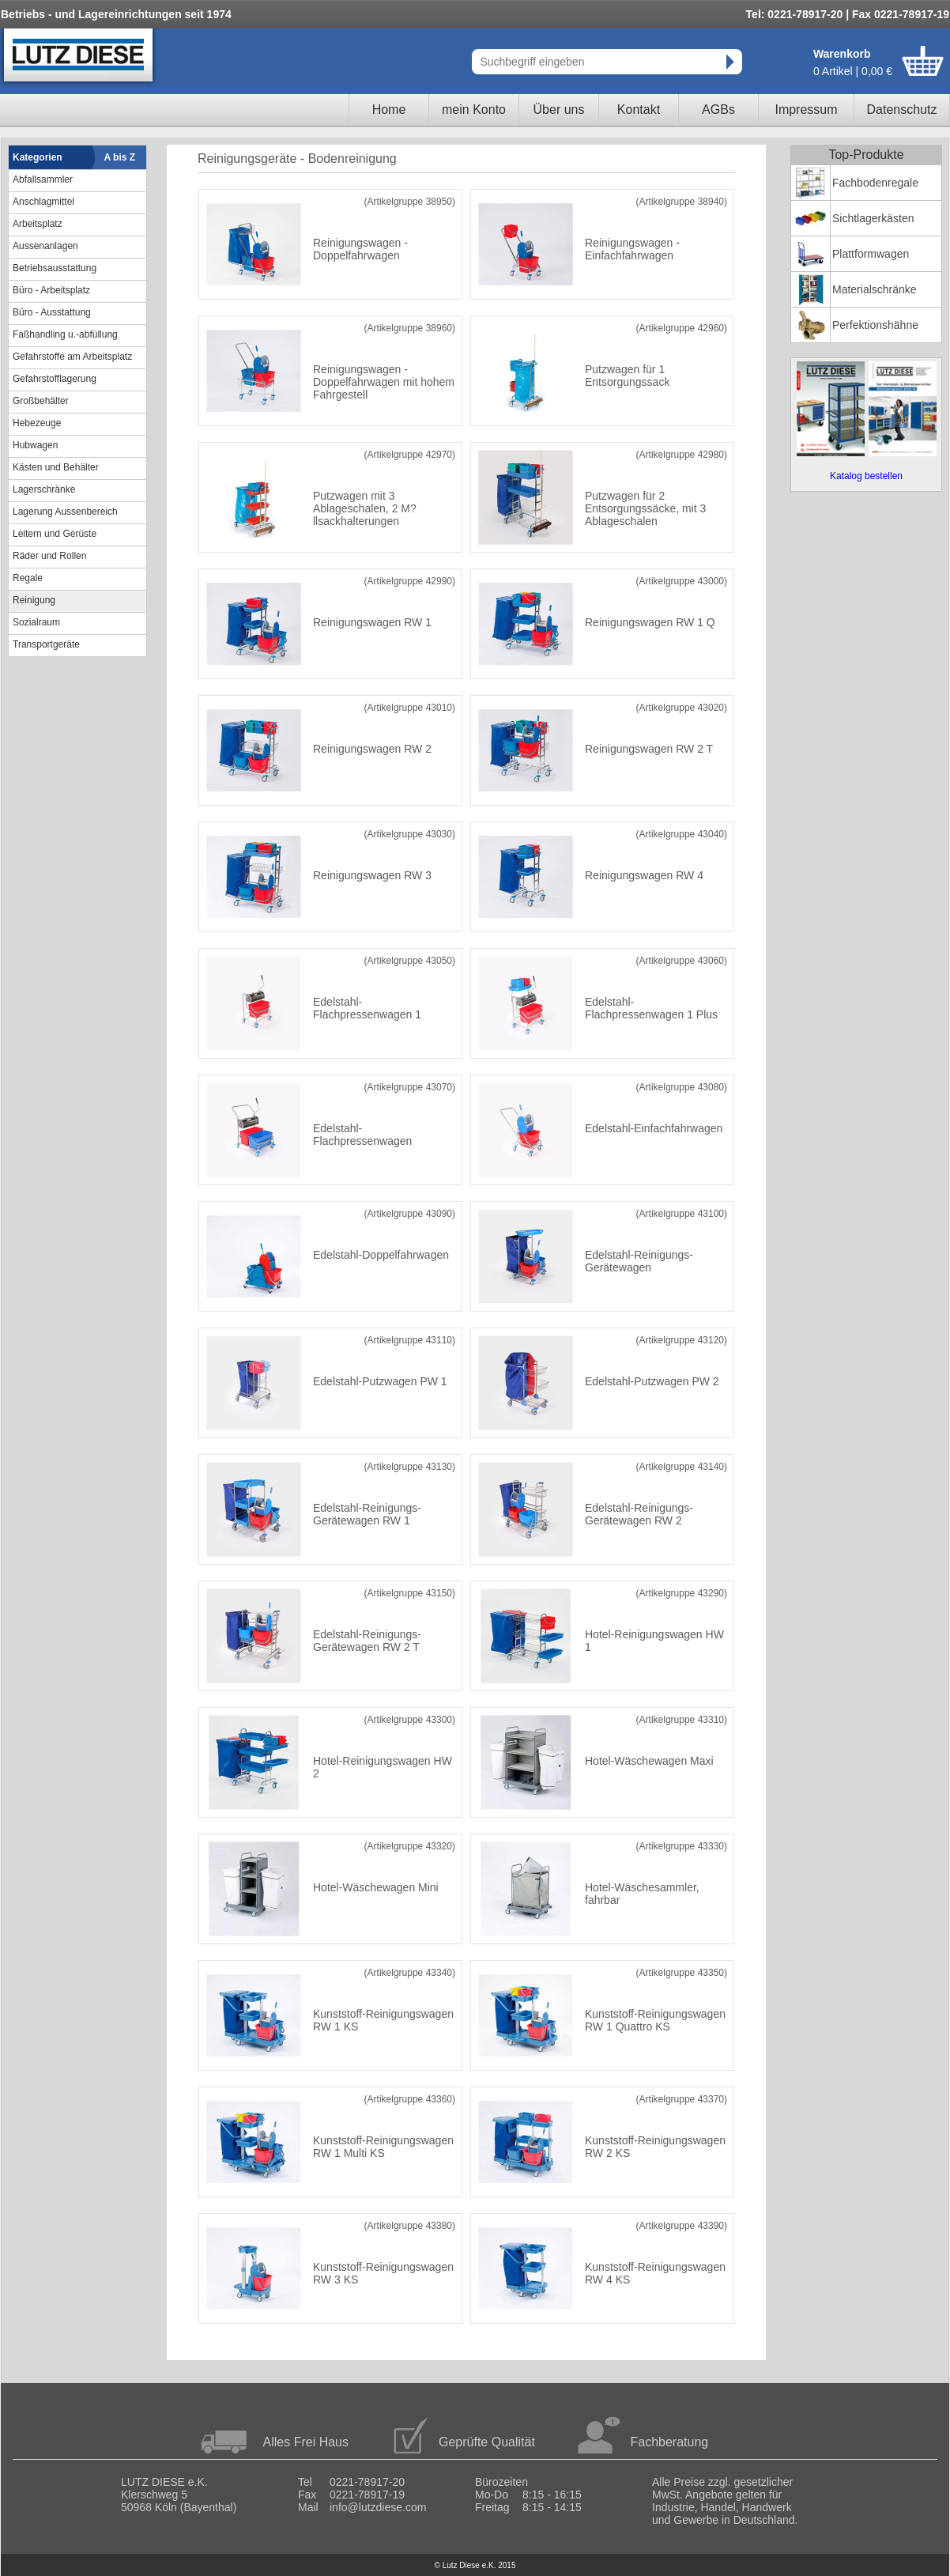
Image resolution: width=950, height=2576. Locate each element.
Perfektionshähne (875, 325)
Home (389, 109)
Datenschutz (902, 109)
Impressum (806, 109)
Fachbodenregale (875, 182)
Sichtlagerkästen (873, 218)
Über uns (559, 109)
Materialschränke (874, 289)
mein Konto (474, 109)
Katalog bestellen (866, 476)
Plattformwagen (870, 253)
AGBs (718, 109)
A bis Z (120, 157)
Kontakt (638, 109)
